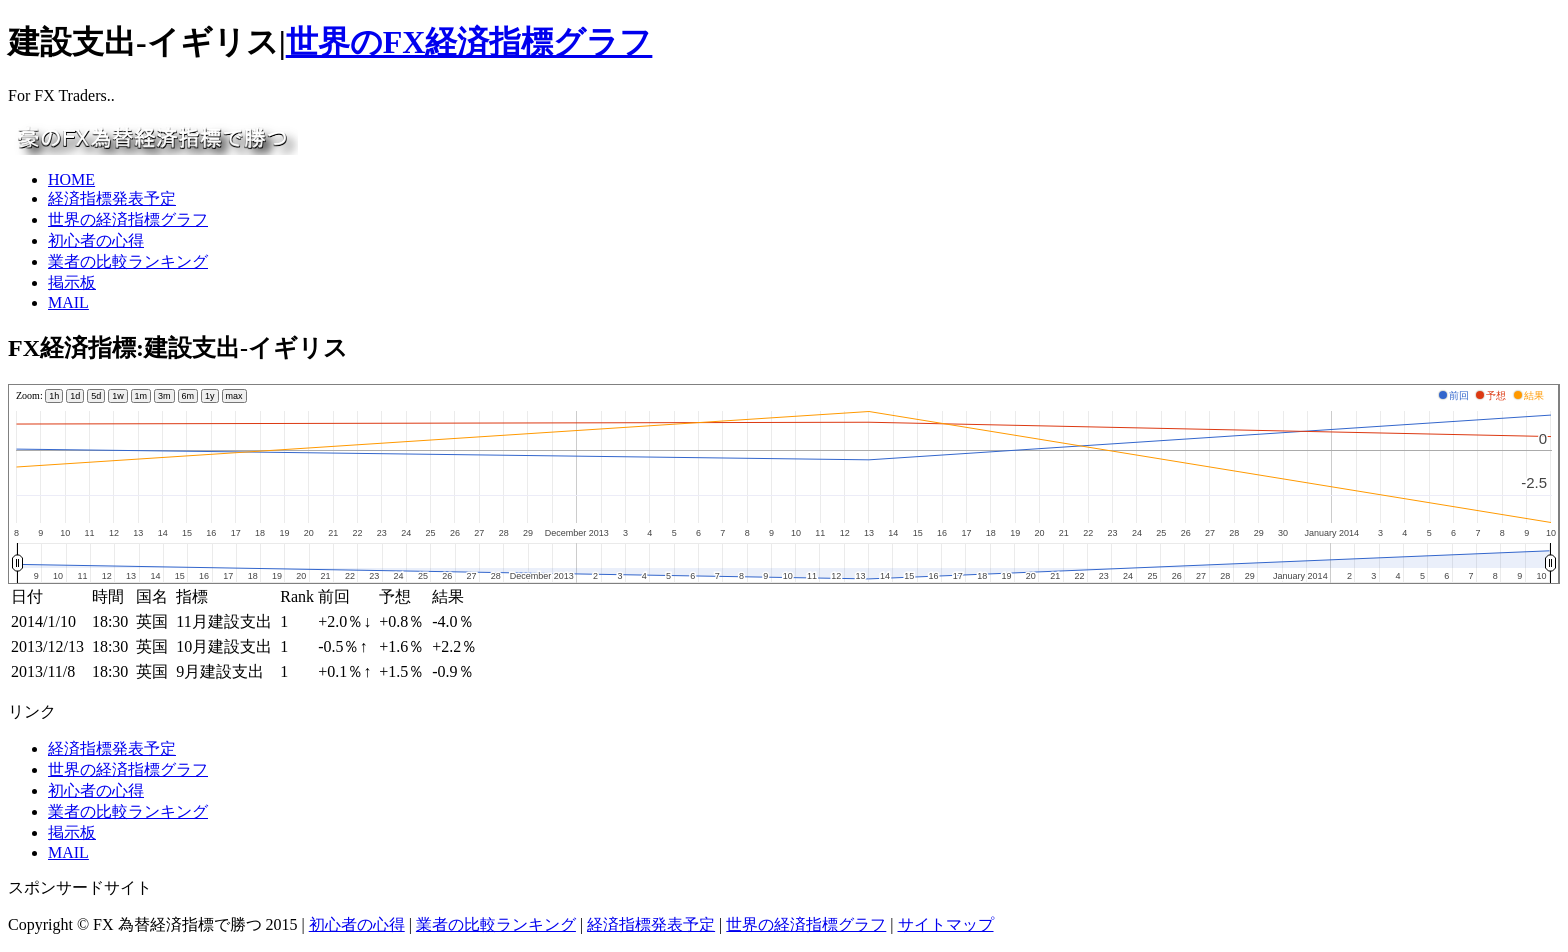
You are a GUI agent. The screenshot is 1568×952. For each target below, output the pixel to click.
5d (96, 396)
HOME (71, 179)
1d (75, 396)
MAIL (68, 302)
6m (188, 396)
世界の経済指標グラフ (128, 219)
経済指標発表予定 (112, 198)
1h (54, 396)
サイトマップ (946, 924)
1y (210, 396)
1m (141, 396)
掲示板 (72, 282)
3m (164, 396)
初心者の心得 (96, 240)
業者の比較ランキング (128, 261)
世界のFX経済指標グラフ (469, 42)
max (234, 396)
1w (118, 396)
